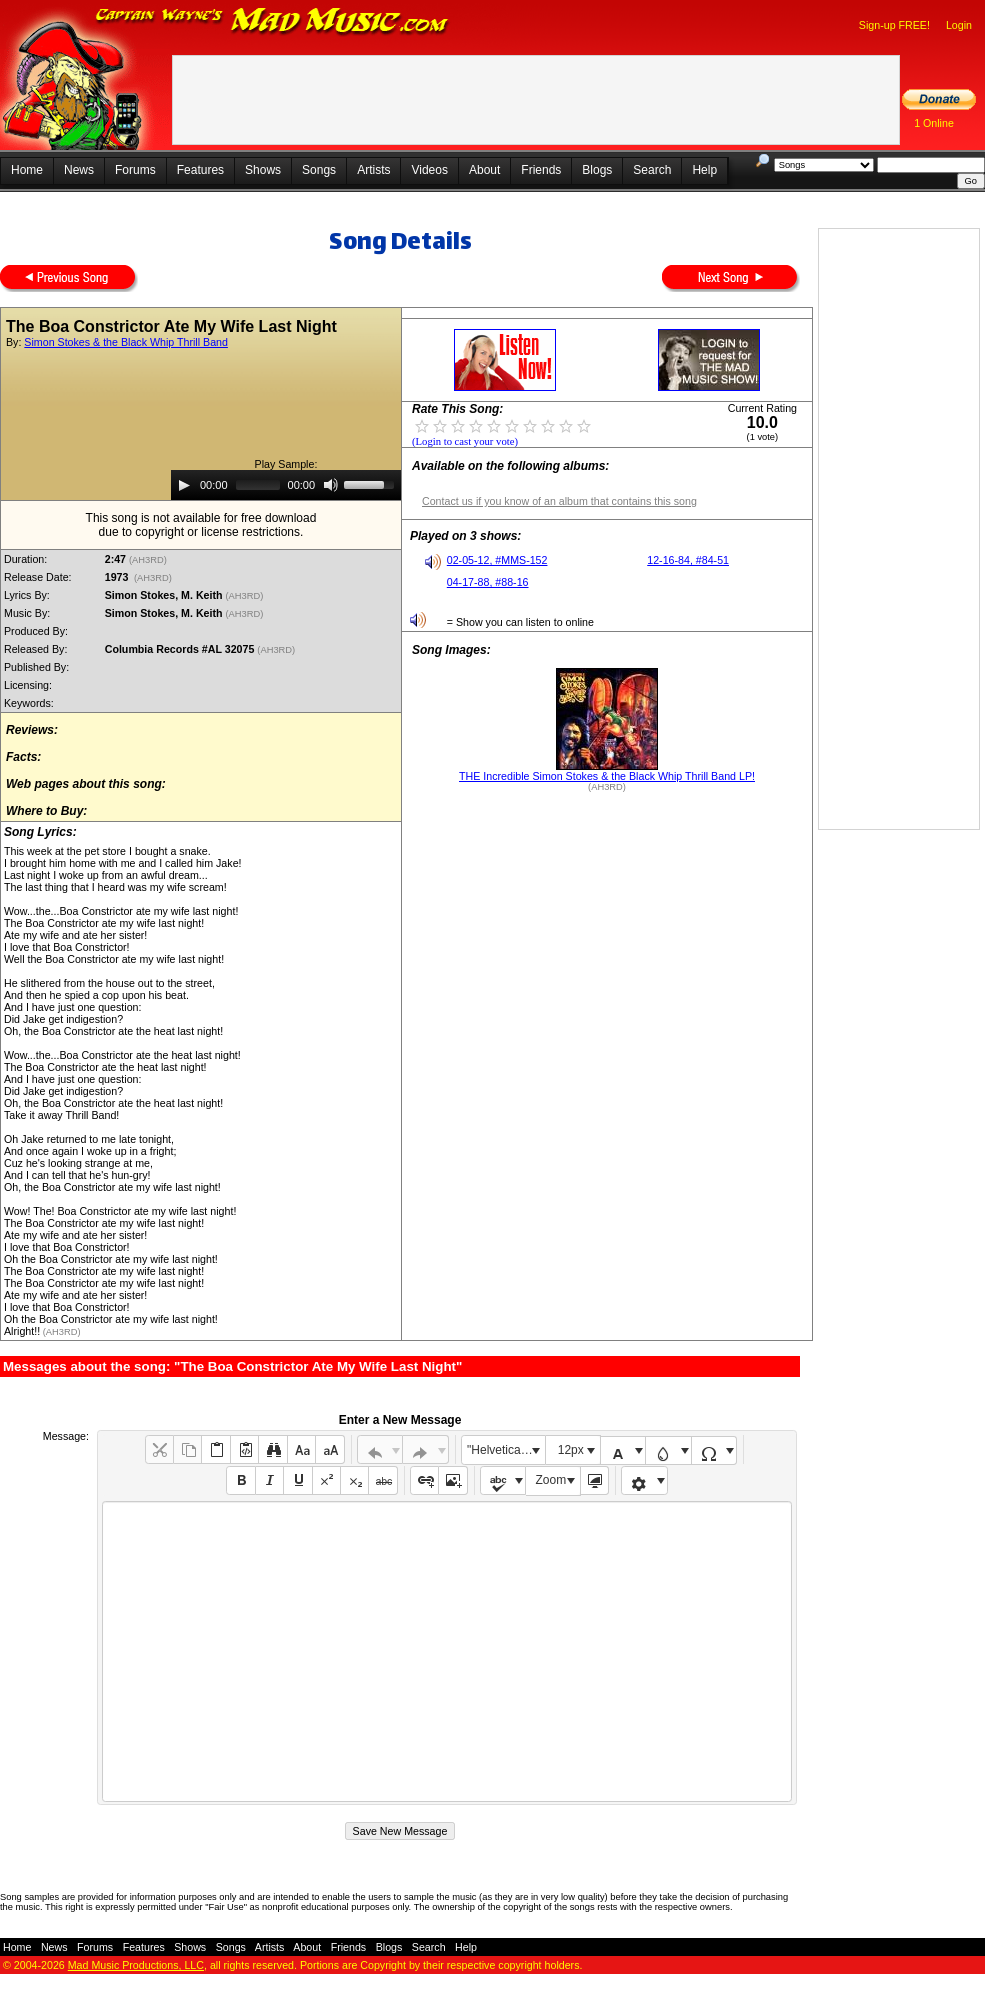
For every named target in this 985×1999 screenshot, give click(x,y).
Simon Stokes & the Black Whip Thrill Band (126, 342)
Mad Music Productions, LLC (136, 1965)
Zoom (551, 1480)
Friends (541, 170)
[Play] (184, 485)
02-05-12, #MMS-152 (497, 560)
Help (704, 170)
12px (571, 1450)
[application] (286, 485)
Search (652, 170)
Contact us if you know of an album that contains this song (559, 501)
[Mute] (331, 485)
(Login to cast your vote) (465, 441)
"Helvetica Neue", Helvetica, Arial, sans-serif (506, 1450)
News (79, 170)
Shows (263, 170)
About (484, 170)
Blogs (597, 170)
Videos (429, 170)
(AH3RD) (149, 560)
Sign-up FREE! (894, 25)
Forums (135, 170)
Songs (319, 170)
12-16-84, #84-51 (688, 560)
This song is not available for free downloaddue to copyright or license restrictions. (201, 525)
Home (27, 170)
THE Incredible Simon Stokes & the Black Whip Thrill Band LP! (607, 776)
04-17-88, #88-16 (488, 582)
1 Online (934, 123)
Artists (373, 170)
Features (200, 170)
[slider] (258, 485)
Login (959, 25)
